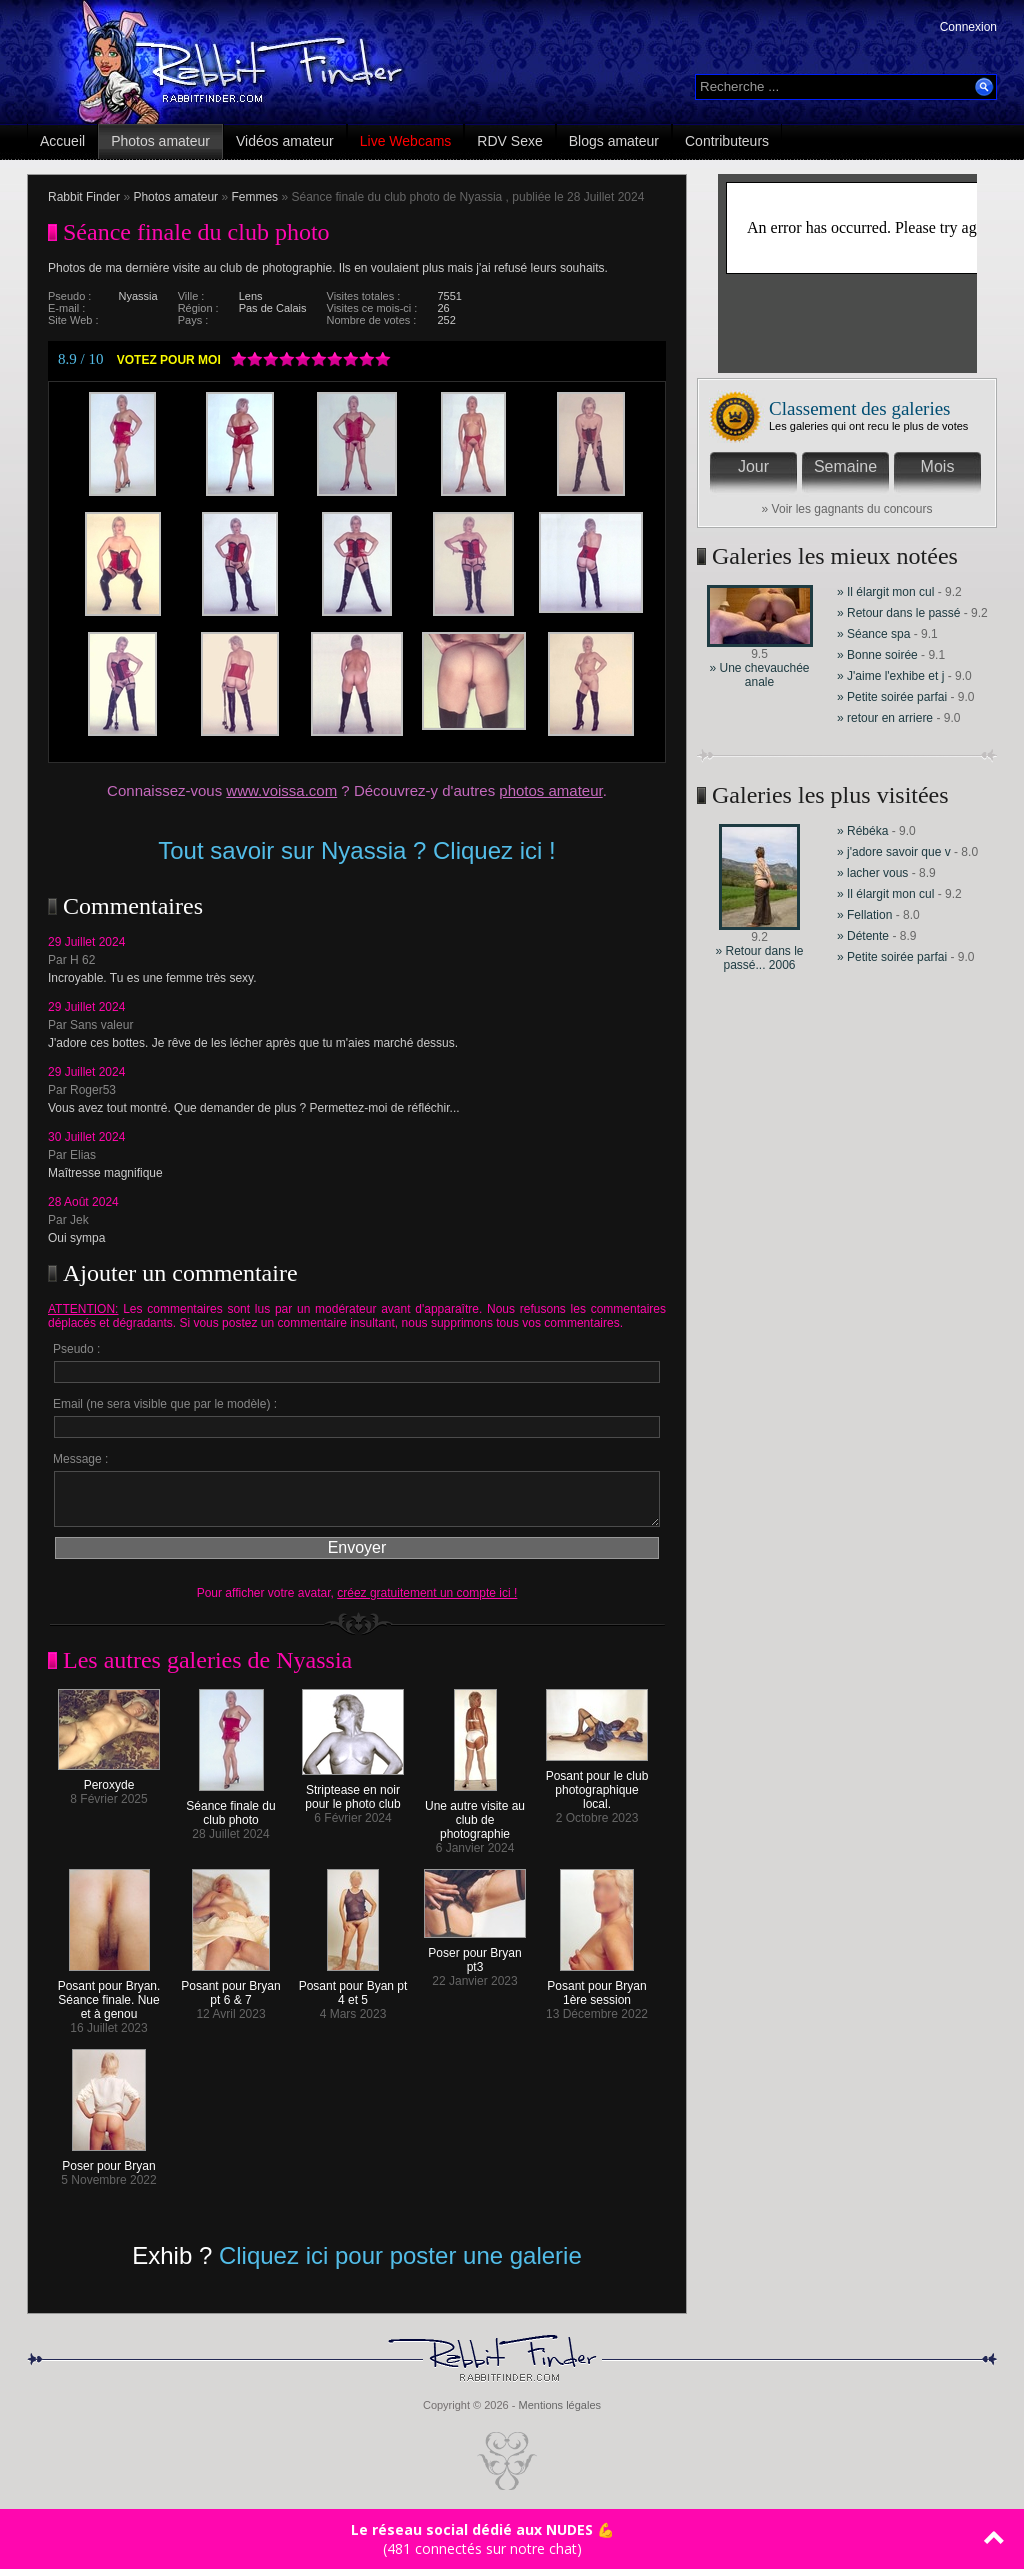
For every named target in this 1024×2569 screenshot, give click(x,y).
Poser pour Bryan (108, 2160)
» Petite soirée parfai (892, 697)
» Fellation (866, 915)
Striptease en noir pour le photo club (353, 1791)
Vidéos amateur (285, 141)
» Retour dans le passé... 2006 (759, 958)
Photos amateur (160, 141)
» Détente (864, 936)
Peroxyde (109, 1779)
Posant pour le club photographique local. (597, 1784)
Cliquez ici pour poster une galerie (400, 2255)
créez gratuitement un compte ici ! (427, 1593)
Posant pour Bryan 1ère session (596, 1987)
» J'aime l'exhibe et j (890, 676)
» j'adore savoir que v (894, 852)
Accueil (62, 141)
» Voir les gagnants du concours (847, 509)
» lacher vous (872, 873)
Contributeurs (727, 141)
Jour (753, 466)
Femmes (254, 197)
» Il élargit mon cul (885, 592)
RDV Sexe (509, 141)
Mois (938, 466)
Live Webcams (406, 141)
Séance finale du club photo (230, 1807)
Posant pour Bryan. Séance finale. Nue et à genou (109, 1994)
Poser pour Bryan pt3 (475, 1954)
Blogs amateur (614, 141)
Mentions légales (559, 2405)
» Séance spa (875, 634)
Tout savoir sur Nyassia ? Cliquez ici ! (356, 850)
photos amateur (550, 790)
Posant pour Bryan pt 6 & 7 (230, 1987)
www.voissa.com (281, 790)
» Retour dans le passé (898, 613)
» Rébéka (862, 831)
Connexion (968, 27)
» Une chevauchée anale (759, 675)
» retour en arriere (885, 718)
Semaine (845, 466)
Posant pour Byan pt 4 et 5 (353, 1987)
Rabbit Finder (84, 197)
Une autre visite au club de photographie (475, 1814)
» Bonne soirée (879, 655)
